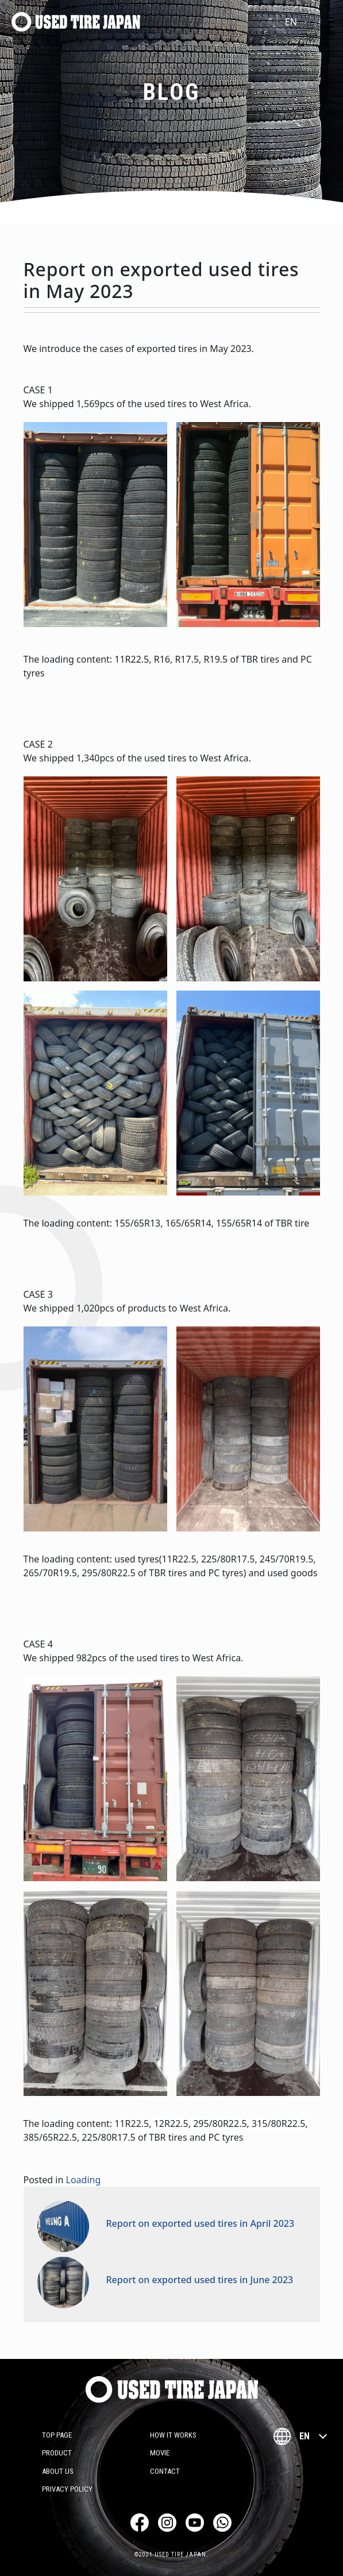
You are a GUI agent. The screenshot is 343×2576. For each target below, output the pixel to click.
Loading (83, 2179)
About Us (58, 2471)
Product (57, 2453)
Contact (165, 2471)
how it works (173, 2435)
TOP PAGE (57, 2435)
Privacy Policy (67, 2489)
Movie (159, 2453)
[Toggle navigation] (327, 22)
